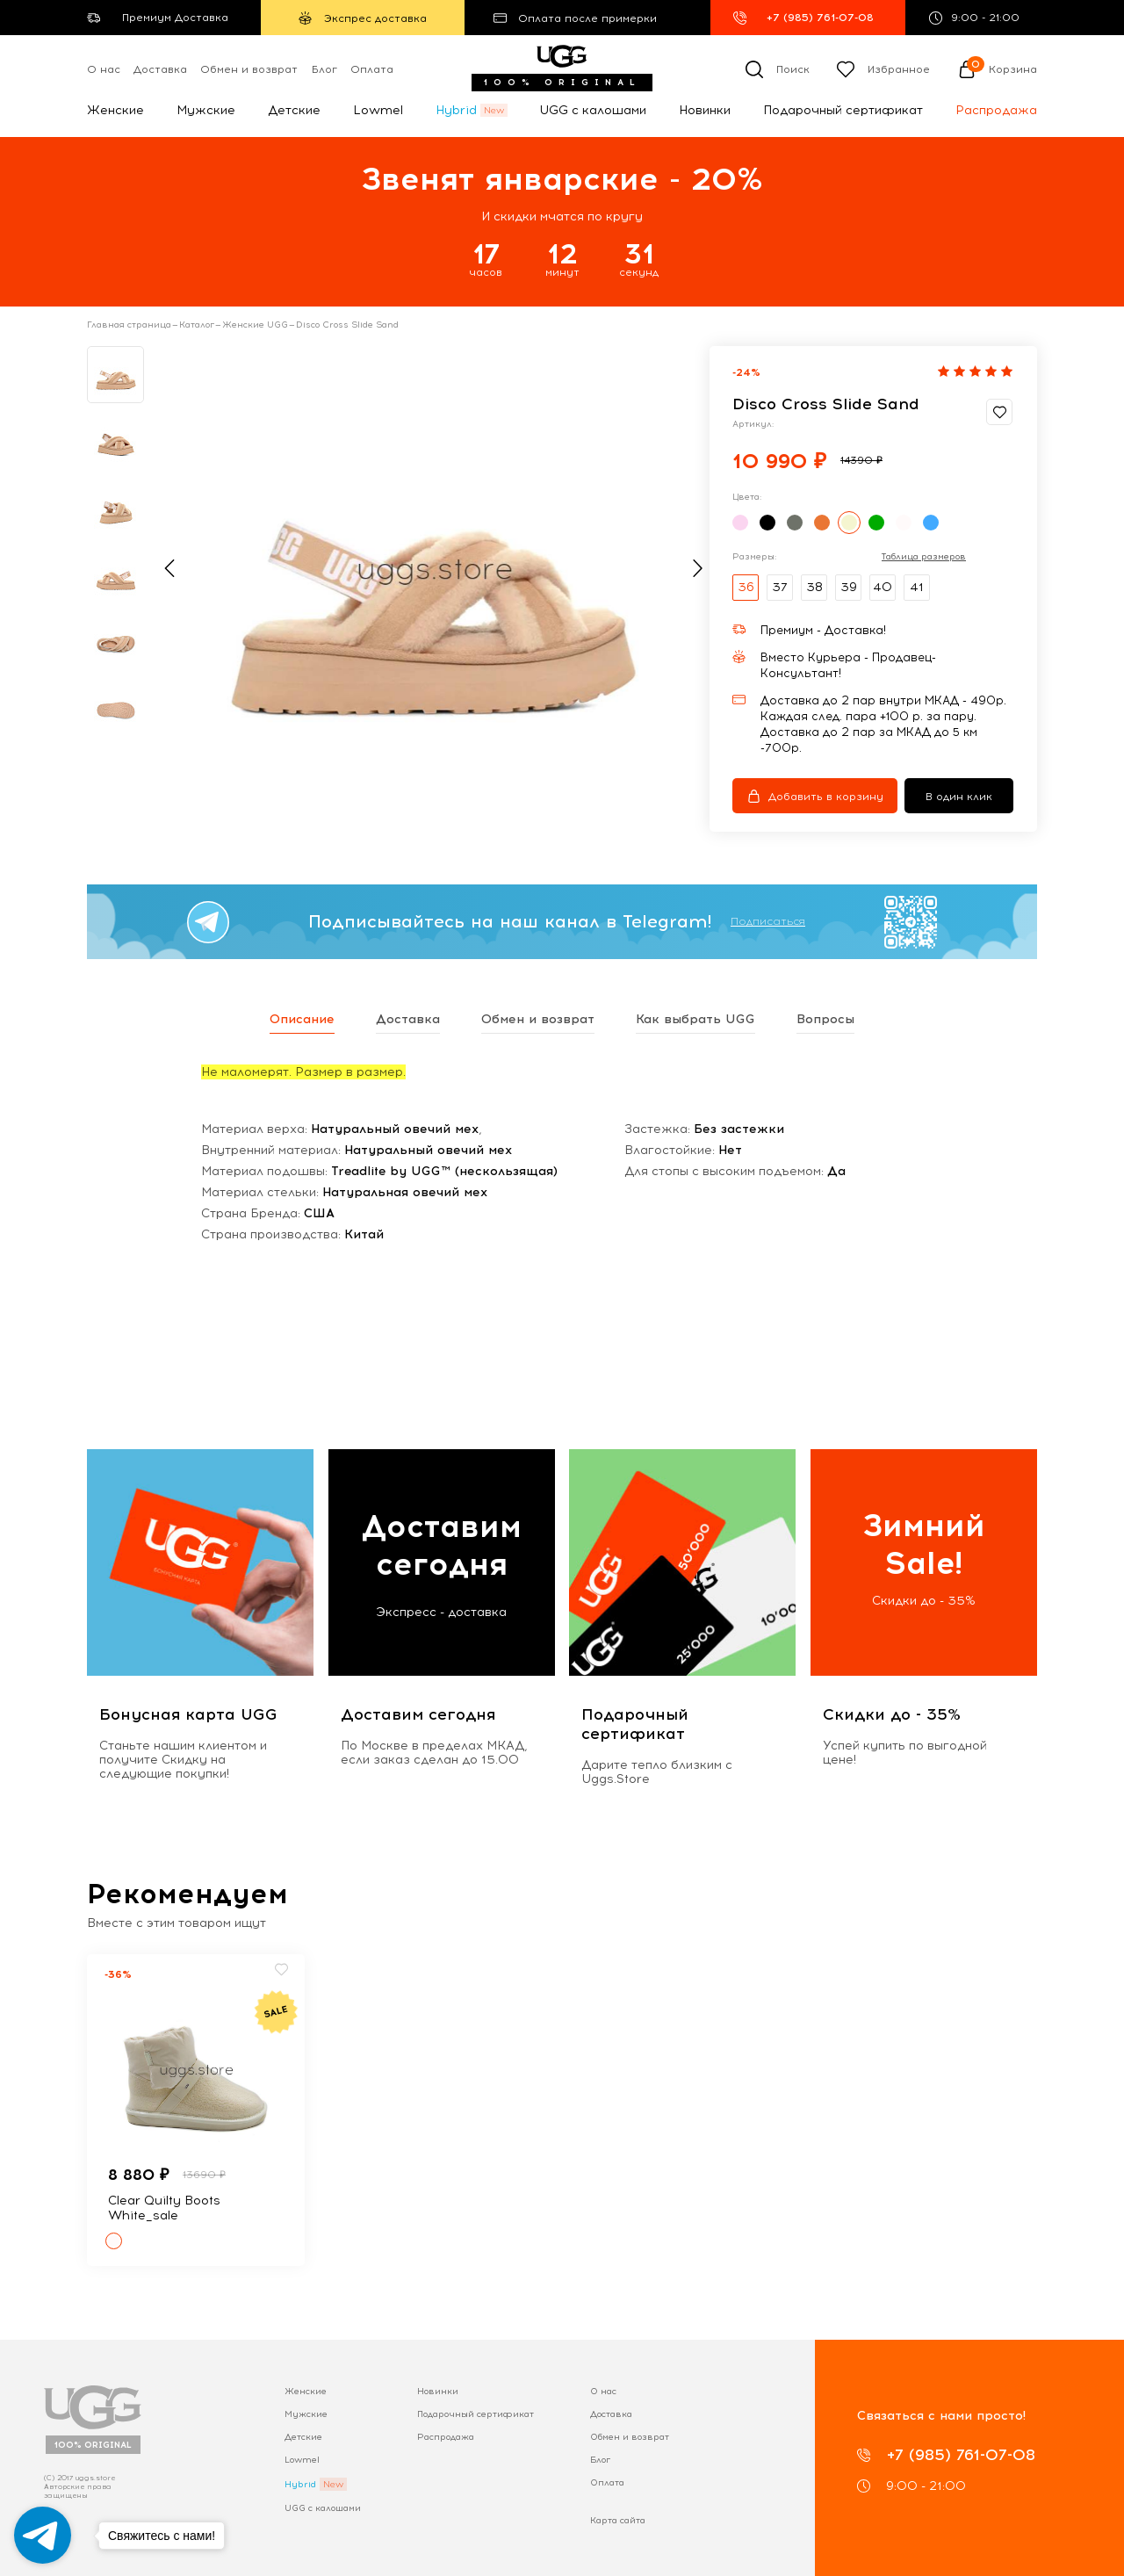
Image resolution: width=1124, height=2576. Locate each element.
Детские (294, 110)
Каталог (196, 325)
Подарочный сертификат (843, 110)
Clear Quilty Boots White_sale (164, 2208)
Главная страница (129, 325)
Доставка (160, 69)
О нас (103, 69)
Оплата (371, 69)
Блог (324, 69)
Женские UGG (255, 325)
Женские (115, 110)
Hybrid (456, 110)
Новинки (705, 110)
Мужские (206, 110)
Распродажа (996, 110)
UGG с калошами (592, 110)
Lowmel (378, 110)
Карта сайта (617, 2520)
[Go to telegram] (42, 2535)
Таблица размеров (924, 557)
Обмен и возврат (249, 69)
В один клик (959, 796)
